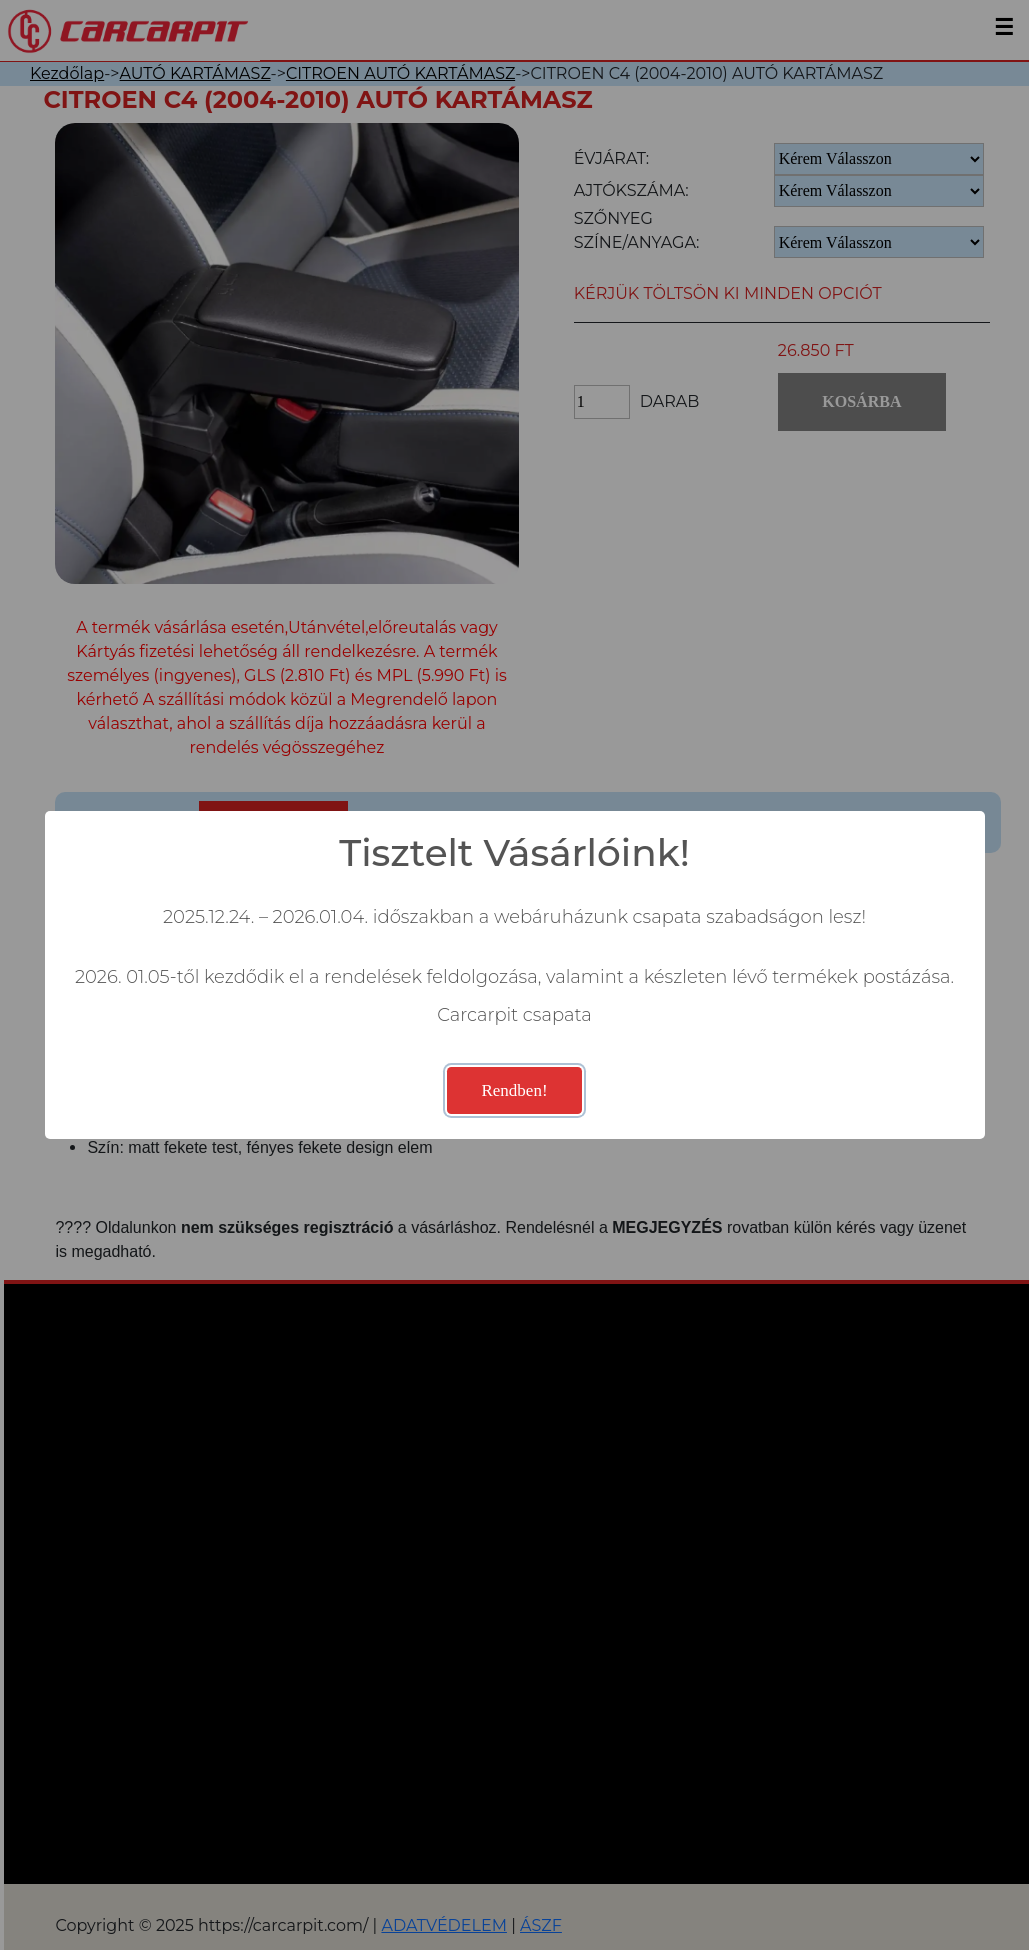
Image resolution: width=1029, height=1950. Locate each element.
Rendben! (514, 1090)
